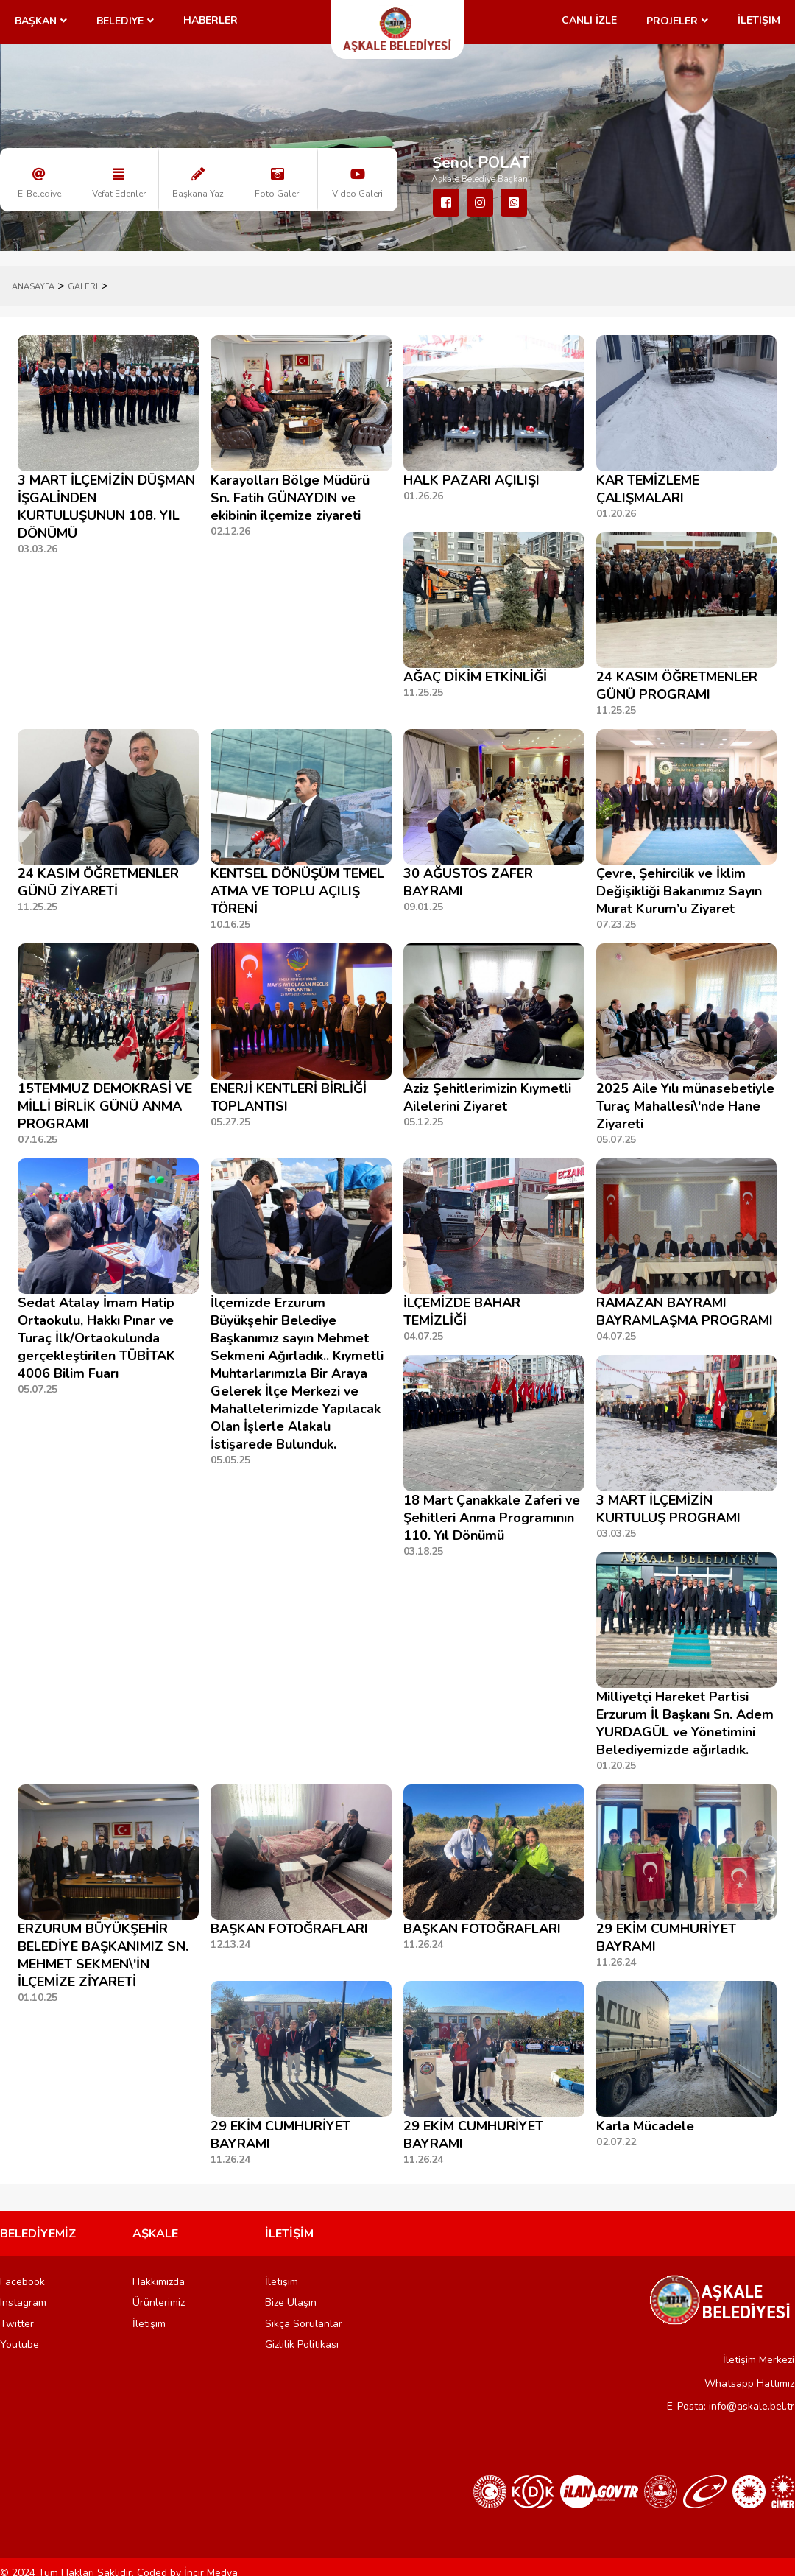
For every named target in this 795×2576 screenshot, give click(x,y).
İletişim (759, 20)
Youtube (19, 2344)
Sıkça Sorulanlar (303, 2324)
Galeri (83, 286)
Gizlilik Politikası (302, 2344)
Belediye (120, 21)
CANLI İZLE (589, 20)
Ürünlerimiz (158, 2302)
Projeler (672, 21)
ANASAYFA (33, 286)
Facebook (22, 2282)
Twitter (17, 2324)
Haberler (210, 20)
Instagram (23, 2302)
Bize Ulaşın (291, 2302)
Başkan (36, 21)
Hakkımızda (158, 2282)
